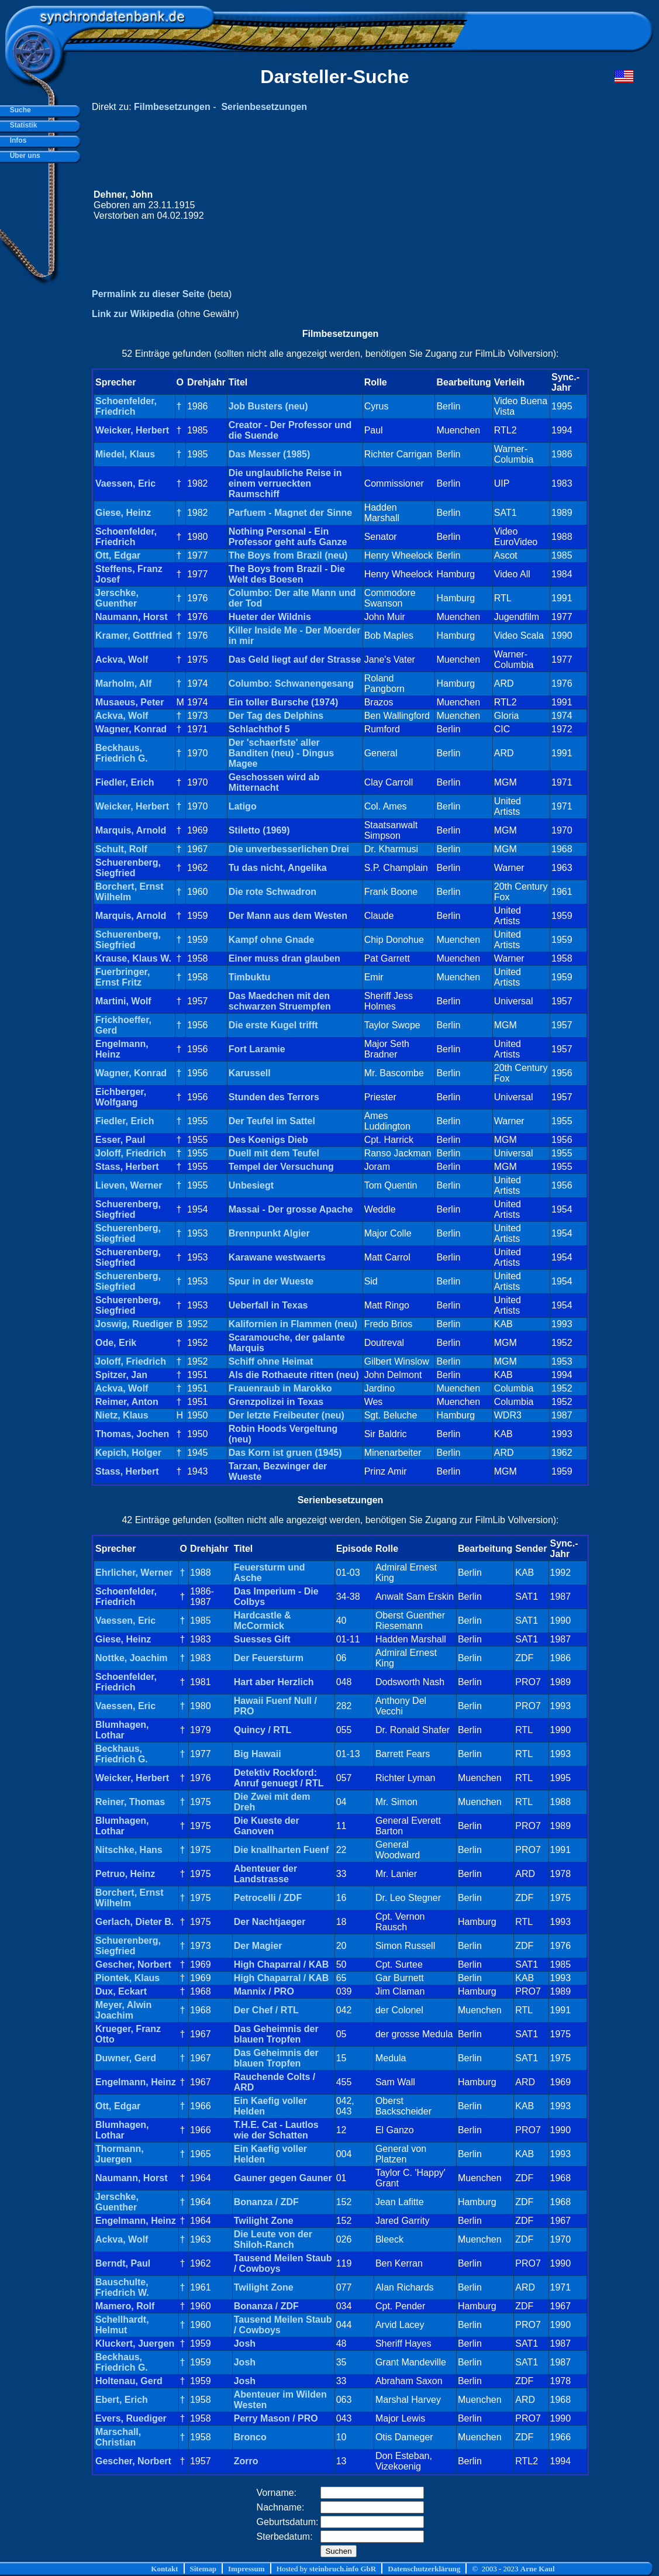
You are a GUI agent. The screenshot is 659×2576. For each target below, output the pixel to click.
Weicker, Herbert (132, 430)
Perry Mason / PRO (276, 2418)
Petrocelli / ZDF (268, 1898)
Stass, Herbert (127, 1167)
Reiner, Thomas (130, 1802)
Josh (245, 2343)
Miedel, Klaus (125, 454)
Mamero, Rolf (124, 2306)
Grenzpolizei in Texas (276, 1402)
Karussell (250, 1073)
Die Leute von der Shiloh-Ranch (273, 2239)
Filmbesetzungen (172, 107)
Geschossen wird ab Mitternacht (274, 782)
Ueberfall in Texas (268, 1305)
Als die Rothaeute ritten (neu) (294, 1375)
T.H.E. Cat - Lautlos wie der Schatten (276, 2130)
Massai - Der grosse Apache (291, 1209)
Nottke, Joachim (131, 1658)
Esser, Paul (120, 1140)
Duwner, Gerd (125, 2058)
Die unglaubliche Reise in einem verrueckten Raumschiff (285, 483)
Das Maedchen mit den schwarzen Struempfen (280, 1001)
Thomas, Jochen (132, 1434)
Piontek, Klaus (127, 1978)
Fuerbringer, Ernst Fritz (122, 977)
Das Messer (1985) (269, 454)
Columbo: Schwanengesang (291, 683)
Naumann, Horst (131, 617)
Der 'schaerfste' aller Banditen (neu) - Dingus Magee (281, 753)
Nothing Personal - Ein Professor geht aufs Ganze (288, 536)
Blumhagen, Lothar (122, 1730)
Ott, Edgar (117, 555)
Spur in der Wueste (271, 1281)
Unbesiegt (251, 1185)
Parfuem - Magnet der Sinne (291, 513)
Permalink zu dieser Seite (148, 294)
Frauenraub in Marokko (280, 1388)
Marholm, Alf (123, 683)
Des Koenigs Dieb (268, 1140)
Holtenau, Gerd (129, 2381)
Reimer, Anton (126, 1402)
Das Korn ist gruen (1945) (285, 1453)
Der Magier (258, 1946)
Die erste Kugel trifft (273, 1025)
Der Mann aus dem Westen (288, 916)
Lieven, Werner (128, 1185)
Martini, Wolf (123, 1001)
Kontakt (164, 2568)
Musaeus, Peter (129, 702)
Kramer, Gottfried (133, 635)
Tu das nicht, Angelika (278, 868)
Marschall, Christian (118, 2437)
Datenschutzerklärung (424, 2568)
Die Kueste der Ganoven (266, 1826)
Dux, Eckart (121, 1991)
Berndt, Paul (122, 2263)
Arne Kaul (537, 2568)
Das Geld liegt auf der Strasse (295, 659)
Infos (16, 140)
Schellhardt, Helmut (122, 2325)
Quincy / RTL (263, 1730)
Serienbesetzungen (264, 107)
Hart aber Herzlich (274, 1682)
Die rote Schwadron (272, 892)
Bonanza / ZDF (266, 2202)
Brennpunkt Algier (269, 1233)
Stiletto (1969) (259, 830)
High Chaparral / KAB (281, 1964)
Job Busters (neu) (268, 406)
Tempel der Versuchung (281, 1167)
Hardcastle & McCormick (262, 1620)
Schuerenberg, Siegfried (128, 867)
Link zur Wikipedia (133, 314)
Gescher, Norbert (133, 1964)
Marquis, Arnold (130, 830)
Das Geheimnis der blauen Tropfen (276, 2034)
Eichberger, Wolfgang (120, 1097)
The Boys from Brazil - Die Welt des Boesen (287, 574)
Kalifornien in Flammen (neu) (293, 1324)
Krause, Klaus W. (133, 958)
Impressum (246, 2568)
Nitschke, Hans (129, 1850)
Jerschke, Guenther (117, 598)
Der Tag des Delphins (276, 716)
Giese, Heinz (123, 513)
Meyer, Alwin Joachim (123, 2010)
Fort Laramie (257, 1049)
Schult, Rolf (121, 849)
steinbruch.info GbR (342, 2568)
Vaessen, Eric (125, 483)
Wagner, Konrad (131, 729)
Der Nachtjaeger (270, 1922)
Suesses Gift (262, 1639)
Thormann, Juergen (119, 2154)
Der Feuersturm (268, 1658)
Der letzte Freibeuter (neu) (286, 1415)
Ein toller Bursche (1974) (284, 702)
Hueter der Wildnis (270, 617)
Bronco (250, 2437)
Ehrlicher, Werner (133, 1573)
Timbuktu (250, 977)
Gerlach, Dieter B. (134, 1922)
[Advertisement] (411, 205)
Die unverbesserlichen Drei (289, 849)
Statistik (21, 125)
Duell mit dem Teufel (274, 1153)
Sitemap (203, 2568)
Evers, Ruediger (131, 2418)
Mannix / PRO (264, 1991)
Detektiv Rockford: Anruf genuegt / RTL (279, 1778)
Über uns (23, 155)
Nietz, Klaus (122, 1415)
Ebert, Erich (121, 2400)
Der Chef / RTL (266, 2010)
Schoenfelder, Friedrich (126, 406)
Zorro (246, 2461)
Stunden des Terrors (274, 1097)
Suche (18, 110)
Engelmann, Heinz (135, 2082)
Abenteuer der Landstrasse (265, 1874)
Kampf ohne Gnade (272, 940)
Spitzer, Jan (121, 1375)
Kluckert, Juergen (134, 2343)
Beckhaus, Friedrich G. (121, 753)
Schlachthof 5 (259, 729)
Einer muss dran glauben (284, 958)
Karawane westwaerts (277, 1257)
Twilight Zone (264, 2221)
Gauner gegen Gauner (283, 2178)
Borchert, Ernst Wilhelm (129, 891)
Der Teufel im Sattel (272, 1121)
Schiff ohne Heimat (271, 1361)
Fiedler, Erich (124, 782)
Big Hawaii (257, 1754)
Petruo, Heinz (125, 1874)
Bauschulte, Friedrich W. (122, 2287)
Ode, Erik (115, 1343)
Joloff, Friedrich (130, 1153)
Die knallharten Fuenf (281, 1850)
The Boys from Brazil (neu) (288, 555)
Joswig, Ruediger (133, 1324)
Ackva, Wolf (121, 659)
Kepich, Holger (128, 1453)
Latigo (243, 806)
